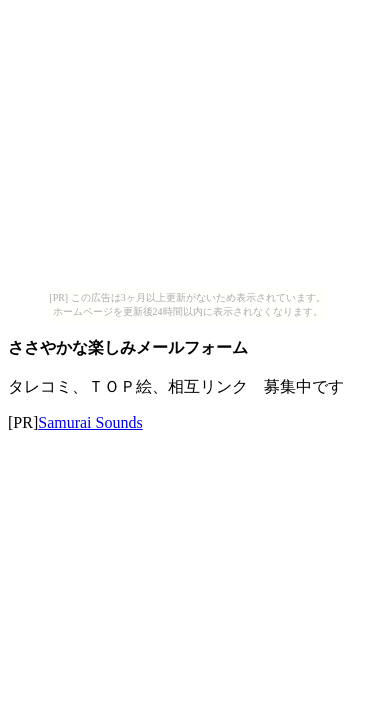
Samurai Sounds (90, 422)
